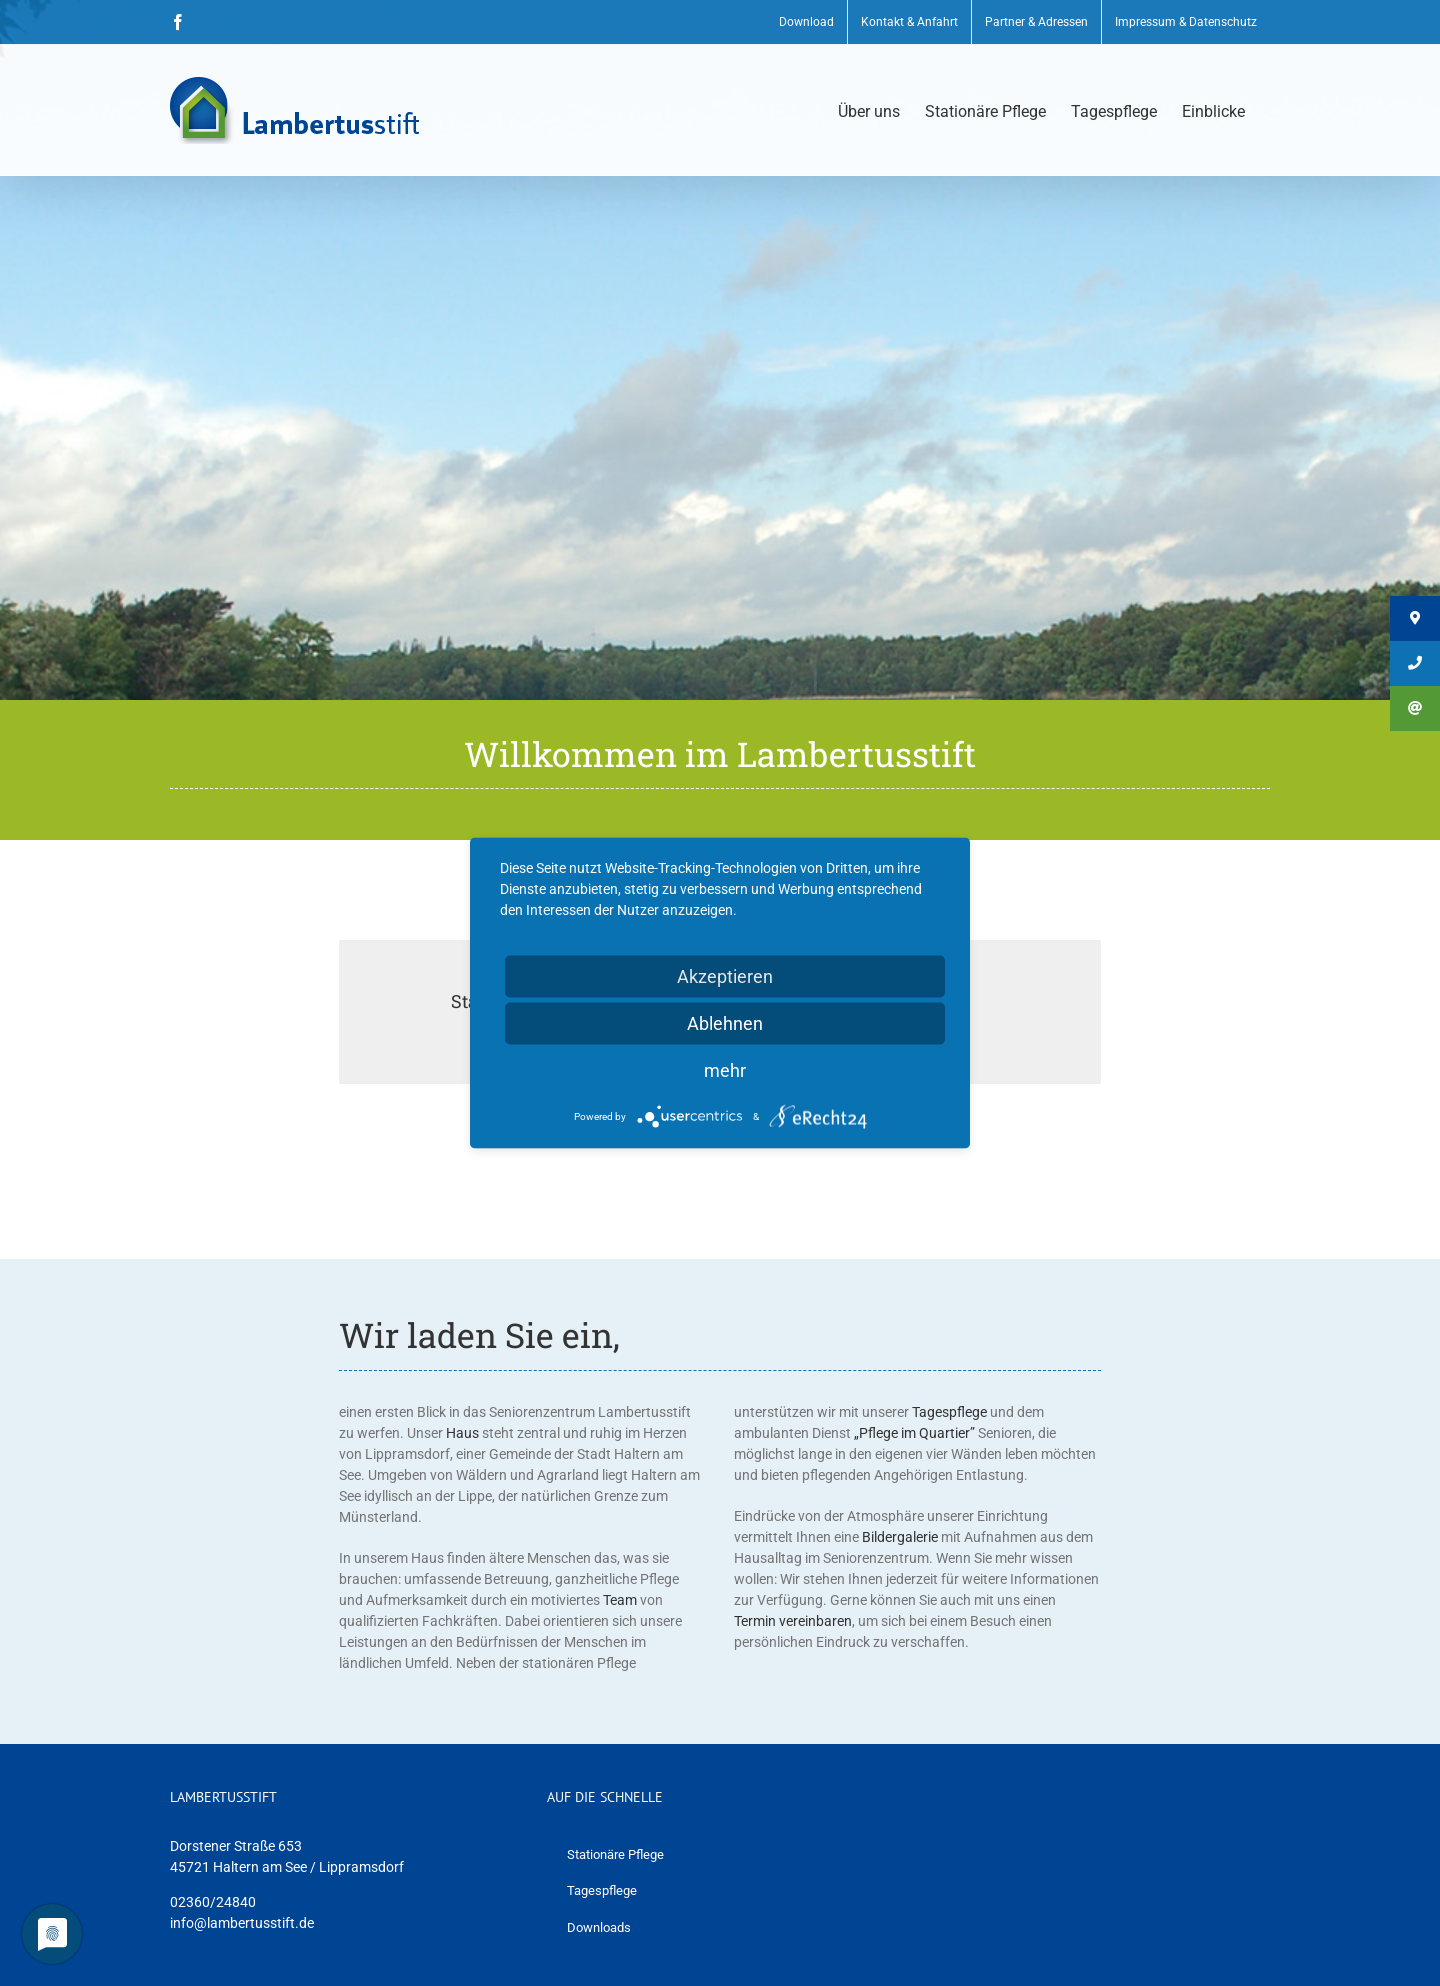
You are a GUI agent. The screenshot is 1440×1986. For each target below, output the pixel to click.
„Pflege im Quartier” (914, 1433)
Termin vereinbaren (793, 1621)
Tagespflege (949, 1412)
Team (620, 1600)
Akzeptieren (725, 976)
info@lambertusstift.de (242, 1923)
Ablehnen (725, 1023)
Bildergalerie (900, 1537)
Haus (462, 1433)
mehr (725, 1070)
